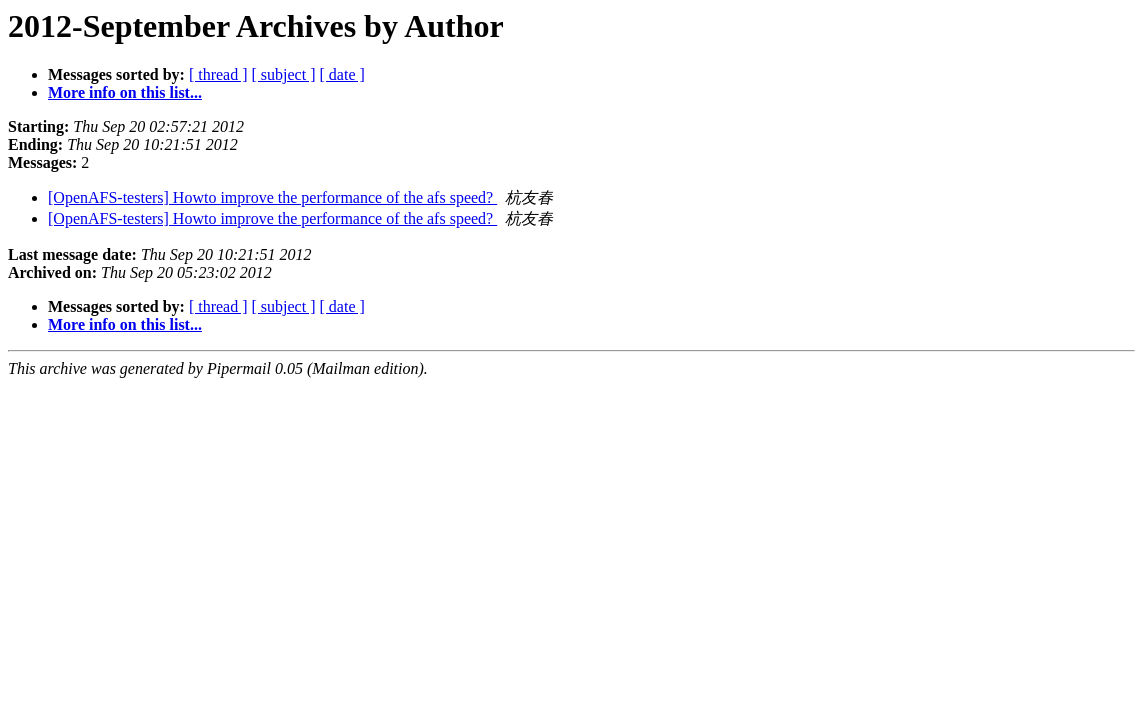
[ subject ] (284, 74)
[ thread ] (218, 74)
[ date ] (342, 74)
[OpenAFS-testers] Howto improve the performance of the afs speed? (272, 197)
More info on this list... (125, 92)
